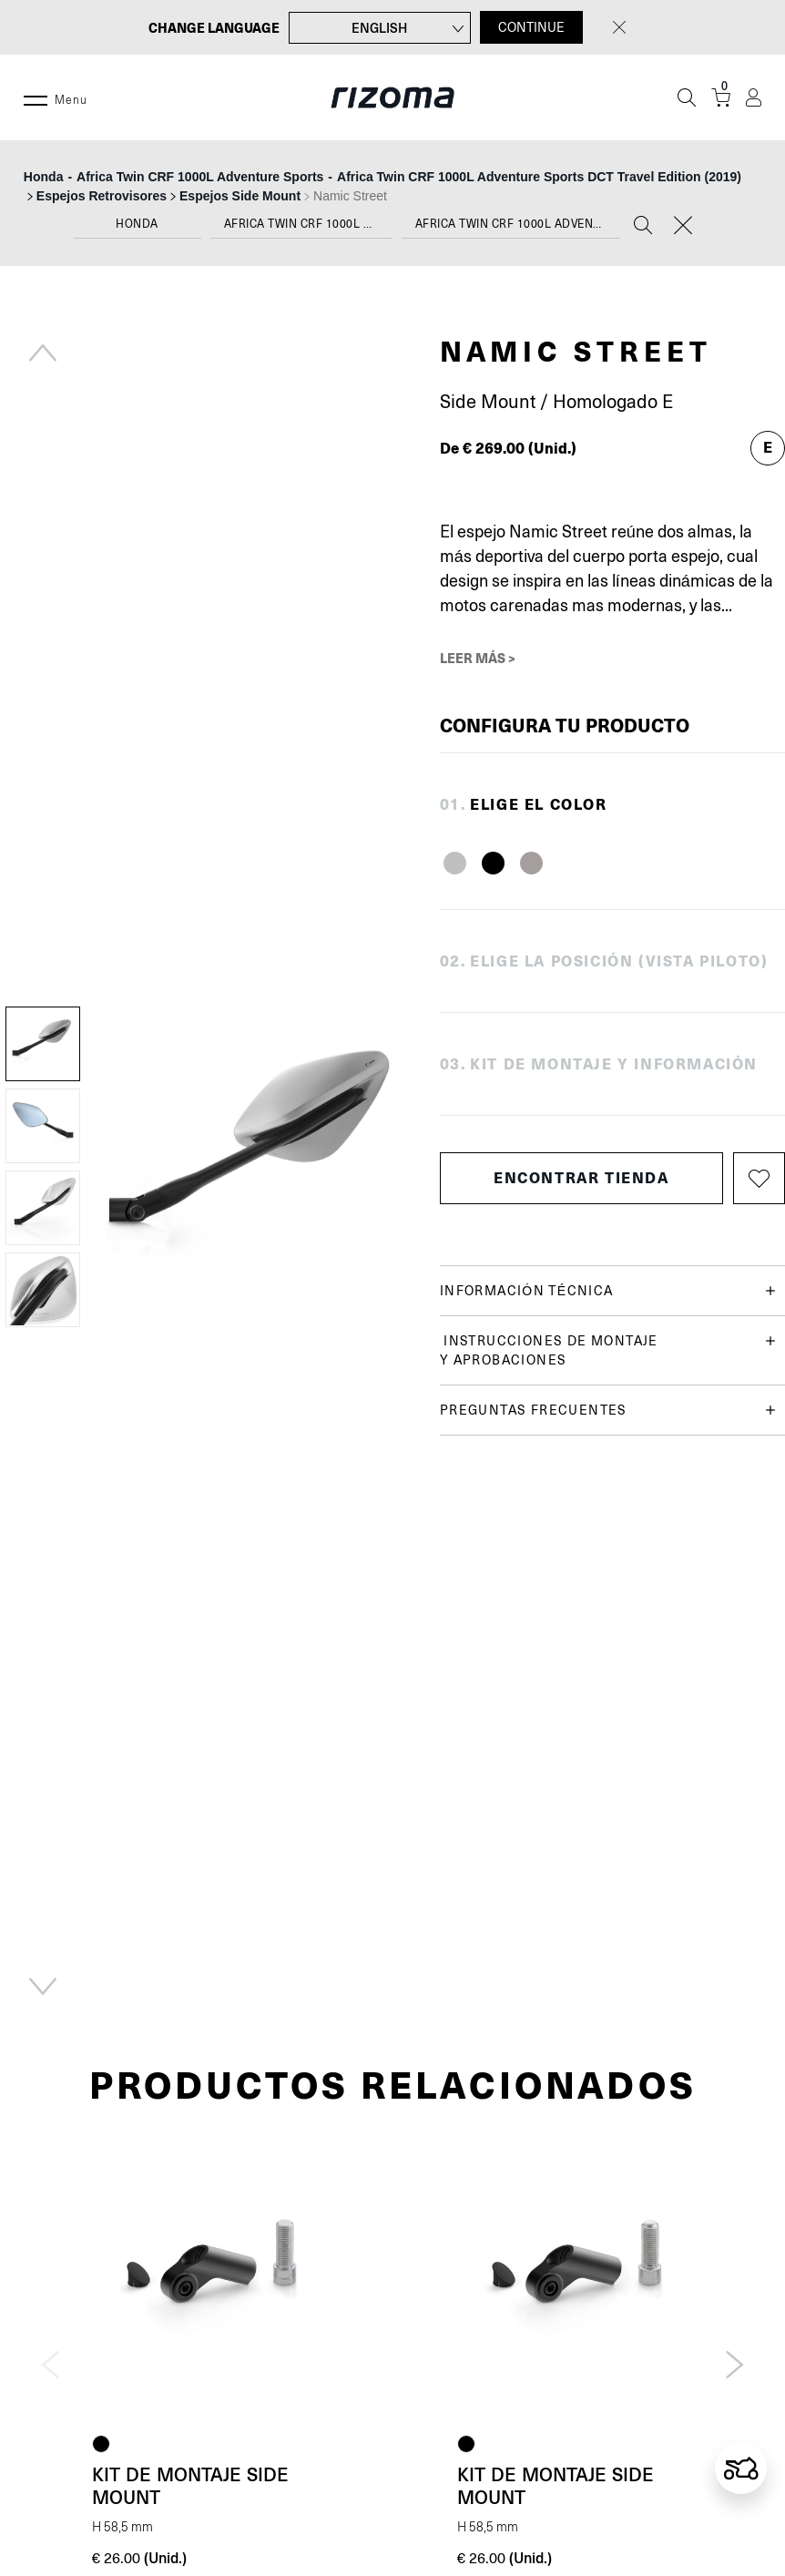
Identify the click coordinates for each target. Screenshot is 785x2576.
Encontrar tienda (581, 1177)
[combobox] (137, 228)
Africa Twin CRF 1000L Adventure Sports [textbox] (308, 224)
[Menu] (35, 97)
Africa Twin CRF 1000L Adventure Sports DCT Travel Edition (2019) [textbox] (517, 224)
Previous (43, 352)
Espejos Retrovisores (101, 196)
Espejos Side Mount (240, 196)
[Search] (643, 227)
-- (385, 176)
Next (43, 1986)
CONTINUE (531, 27)
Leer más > (477, 658)
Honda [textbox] (137, 224)
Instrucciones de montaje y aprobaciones (608, 1349)
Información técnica (608, 1291)
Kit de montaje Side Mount (190, 2485)
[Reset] (683, 227)
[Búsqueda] (687, 97)
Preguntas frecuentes (608, 1410)
